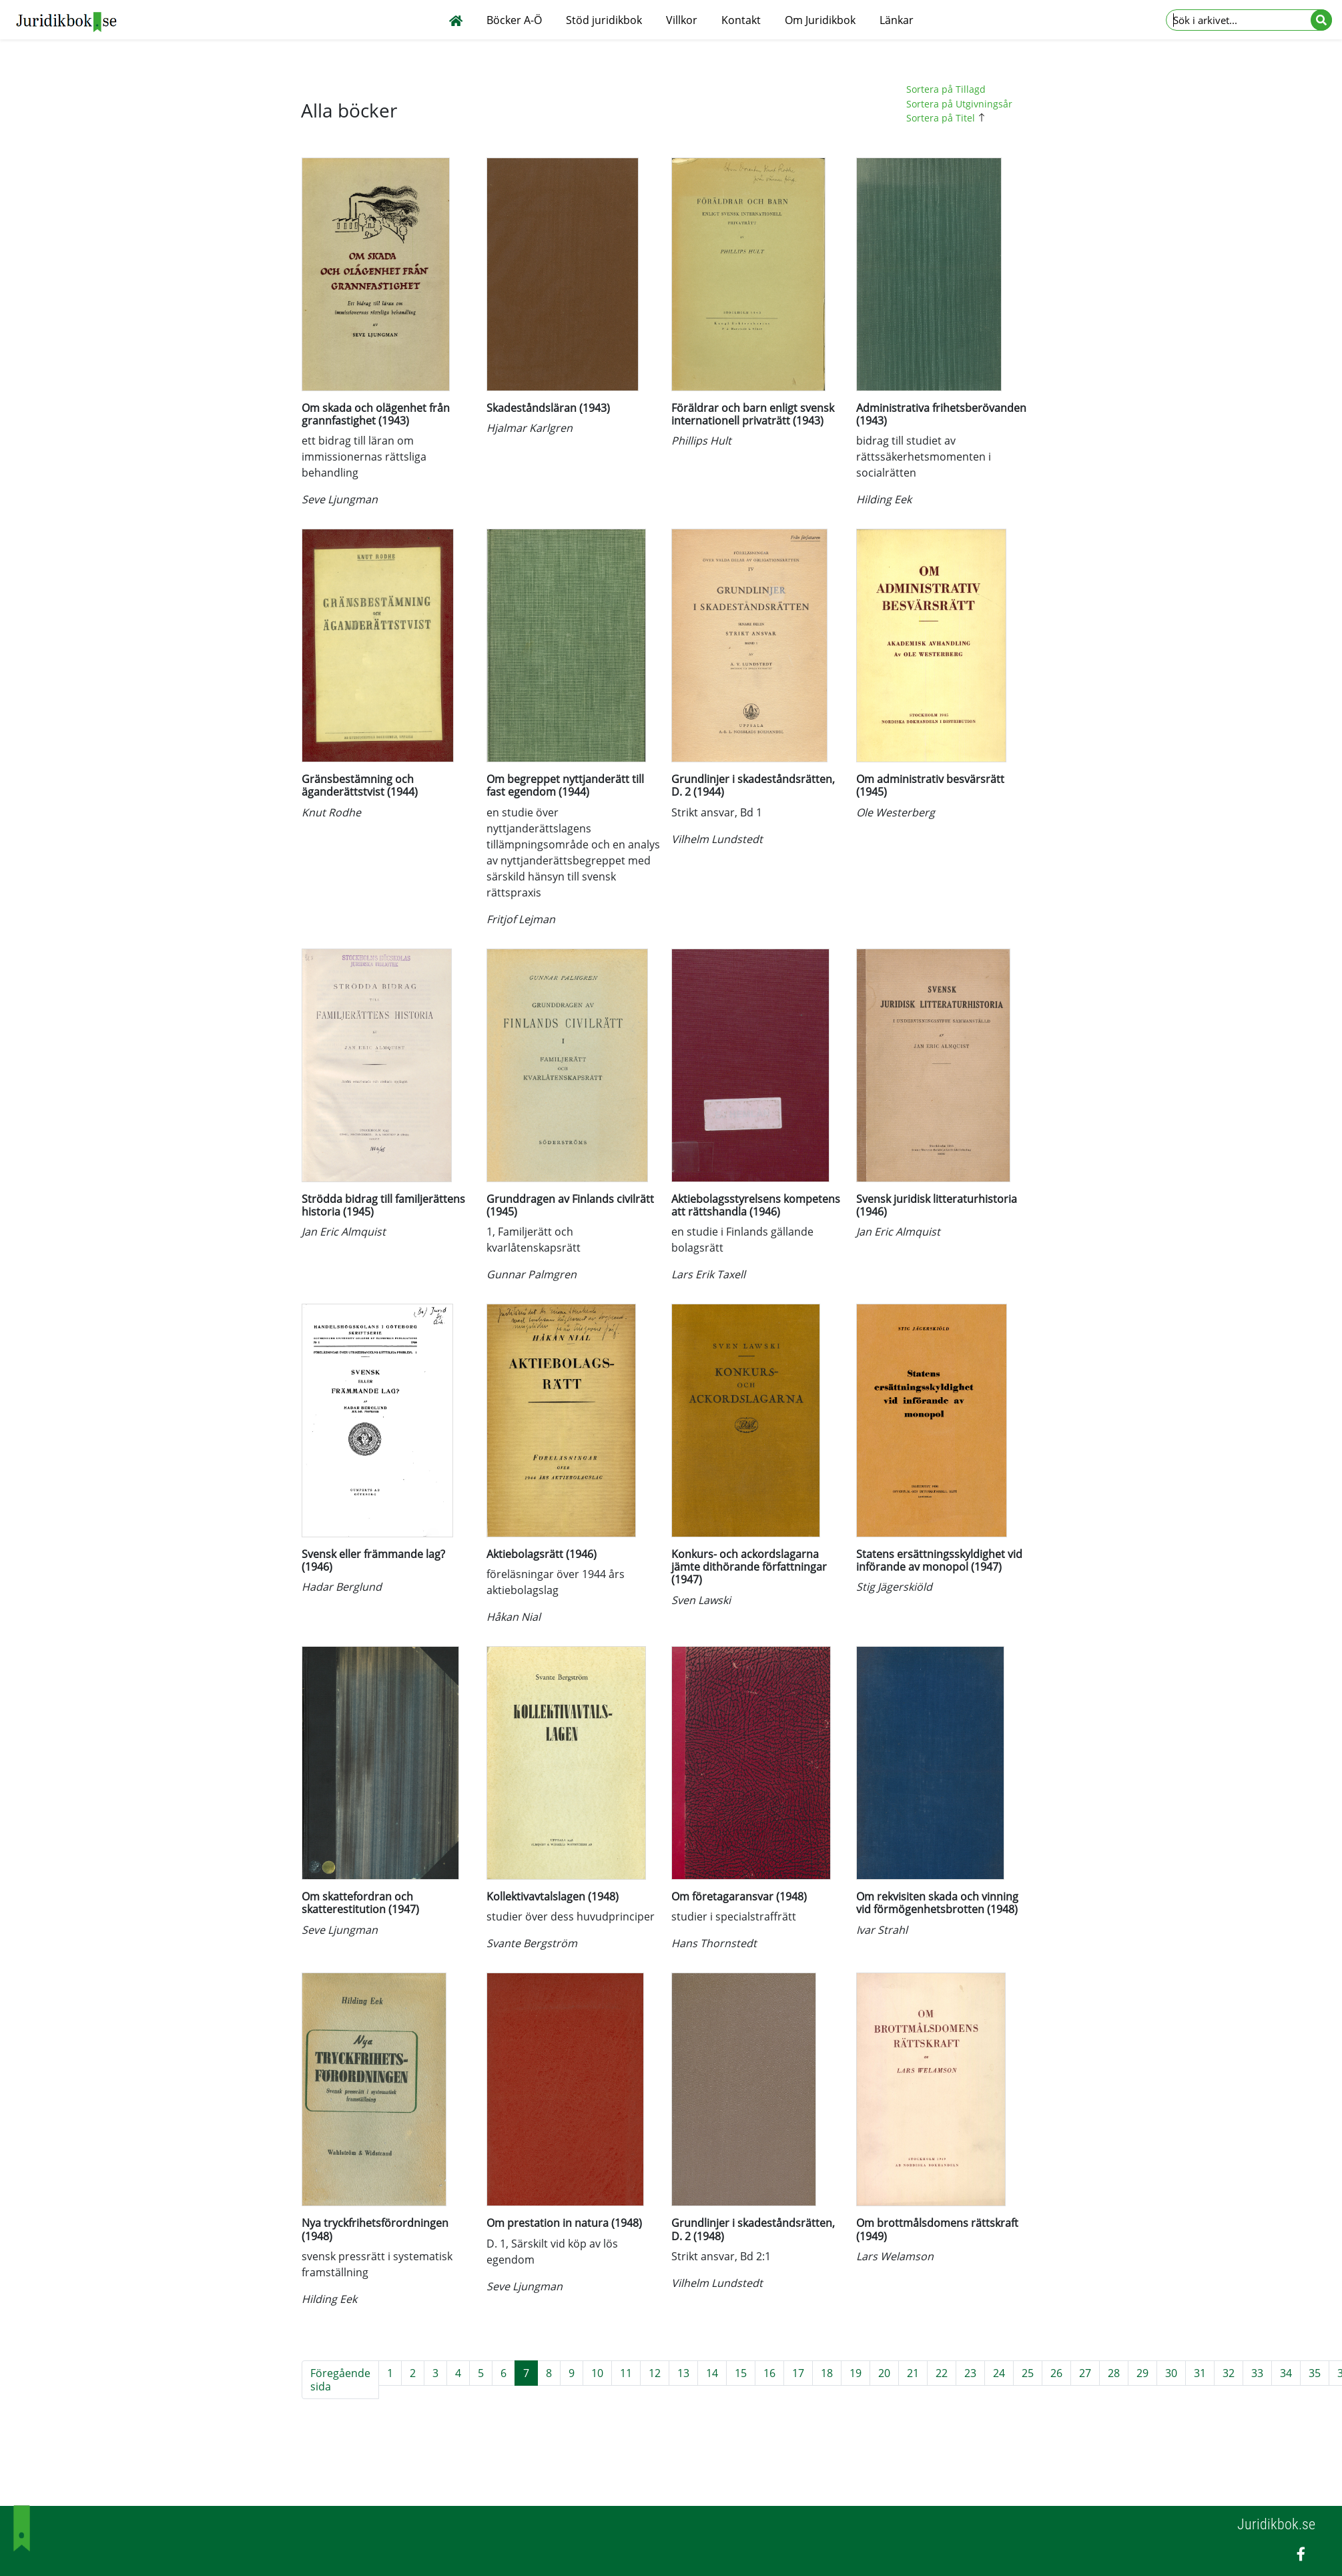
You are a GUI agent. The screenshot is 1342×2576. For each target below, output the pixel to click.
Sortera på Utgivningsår (959, 103)
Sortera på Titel (947, 117)
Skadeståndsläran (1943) (548, 408)
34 (1286, 2373)
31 (1200, 2373)
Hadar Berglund (342, 1586)
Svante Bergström (531, 1943)
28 (1114, 2373)
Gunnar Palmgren (531, 1274)
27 (1085, 2373)
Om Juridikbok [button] (820, 20)
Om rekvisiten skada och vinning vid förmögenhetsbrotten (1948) (937, 1902)
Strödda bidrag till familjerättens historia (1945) (383, 1205)
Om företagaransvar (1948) (739, 1896)
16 (769, 2373)
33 (1257, 2373)
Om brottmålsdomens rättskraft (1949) (937, 2229)
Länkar (897, 20)
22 (942, 2373)
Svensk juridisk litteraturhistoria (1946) (936, 1205)
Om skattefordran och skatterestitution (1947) (360, 1902)
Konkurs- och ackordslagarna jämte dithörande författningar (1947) (749, 1567)
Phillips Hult (701, 440)
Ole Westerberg (895, 812)
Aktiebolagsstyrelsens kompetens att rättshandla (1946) (755, 1205)
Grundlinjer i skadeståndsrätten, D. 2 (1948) (753, 2229)
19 (856, 2373)
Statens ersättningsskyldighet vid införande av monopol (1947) (939, 1560)
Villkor (681, 20)
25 (1028, 2373)
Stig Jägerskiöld (894, 1586)
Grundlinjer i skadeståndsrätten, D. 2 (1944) (753, 785)
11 (626, 2373)
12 (655, 2373)
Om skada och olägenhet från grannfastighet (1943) (376, 414)
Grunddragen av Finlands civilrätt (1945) (570, 1205)
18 (827, 2373)
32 (1229, 2373)
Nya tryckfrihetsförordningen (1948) (375, 2229)
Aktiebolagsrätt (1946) (541, 1554)
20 (884, 2373)
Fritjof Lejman (520, 919)
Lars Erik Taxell (708, 1274)
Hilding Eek (884, 499)
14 (712, 2373)
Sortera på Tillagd (946, 89)
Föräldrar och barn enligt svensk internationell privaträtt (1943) (752, 414)
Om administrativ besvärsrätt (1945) (930, 785)
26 (1056, 2373)
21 (913, 2373)
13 (683, 2373)
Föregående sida (340, 2380)
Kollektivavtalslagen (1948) (552, 1896)
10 (597, 2373)
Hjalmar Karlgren (529, 428)
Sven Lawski (701, 1600)
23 (970, 2373)
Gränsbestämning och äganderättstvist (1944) (360, 785)
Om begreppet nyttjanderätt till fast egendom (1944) (565, 785)
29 (1142, 2373)
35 (1315, 2373)
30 (1171, 2373)
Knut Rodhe (331, 812)
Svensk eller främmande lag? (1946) (373, 1560)
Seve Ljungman (340, 499)
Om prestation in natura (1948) (564, 2223)
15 (741, 2373)
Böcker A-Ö (514, 20)
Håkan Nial (513, 1616)
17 (798, 2373)
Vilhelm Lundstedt (717, 839)
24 (999, 2373)
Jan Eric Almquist (344, 1231)
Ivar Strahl (882, 1929)
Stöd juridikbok (604, 20)
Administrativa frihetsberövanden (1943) (941, 414)
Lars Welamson (895, 2256)
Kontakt (741, 20)
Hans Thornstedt (714, 1943)
